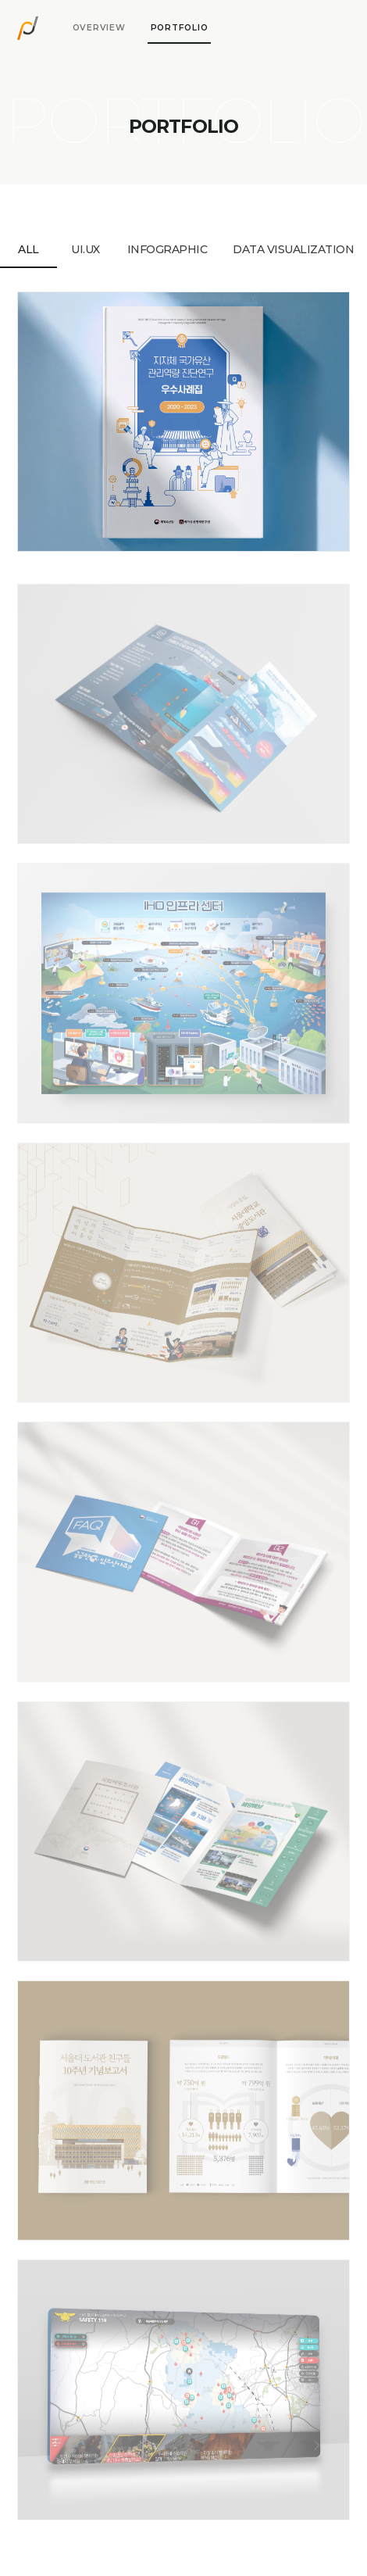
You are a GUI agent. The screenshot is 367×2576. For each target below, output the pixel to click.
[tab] (99, 28)
